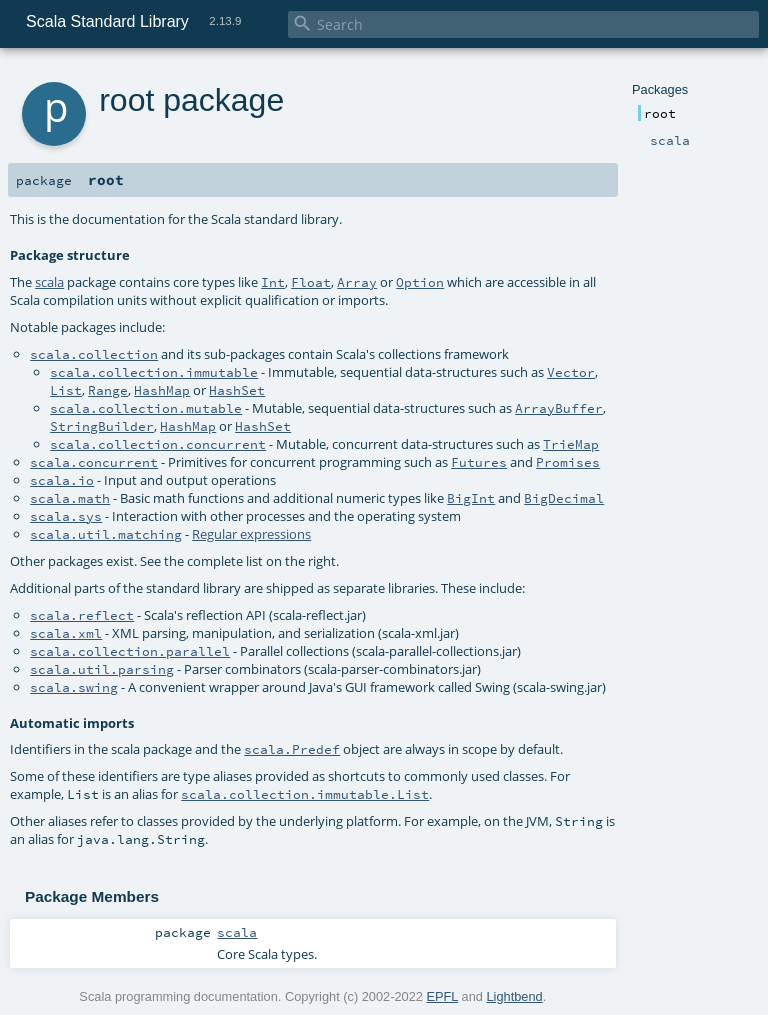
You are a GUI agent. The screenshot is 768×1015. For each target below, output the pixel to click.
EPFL (442, 996)
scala (49, 282)
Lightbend (514, 996)
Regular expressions (251, 534)
